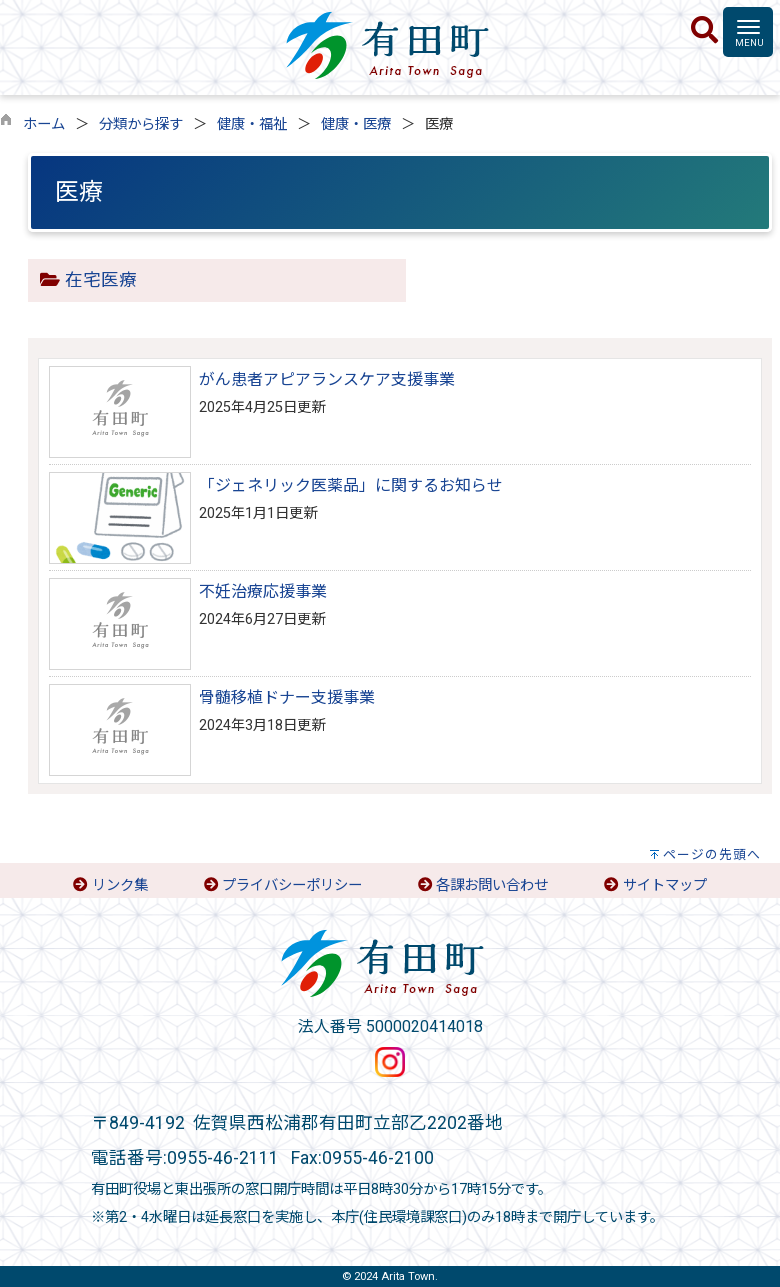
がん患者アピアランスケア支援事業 (327, 379)
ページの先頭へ (712, 854)
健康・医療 (356, 124)
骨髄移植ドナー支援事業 (287, 697)
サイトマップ (665, 885)
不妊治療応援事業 (263, 591)
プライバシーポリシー (292, 885)
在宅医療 (101, 280)
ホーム (44, 124)
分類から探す (141, 124)
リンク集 (120, 885)
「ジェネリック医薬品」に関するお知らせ (351, 485)
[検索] (704, 31)
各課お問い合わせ (492, 885)
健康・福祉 (252, 124)
